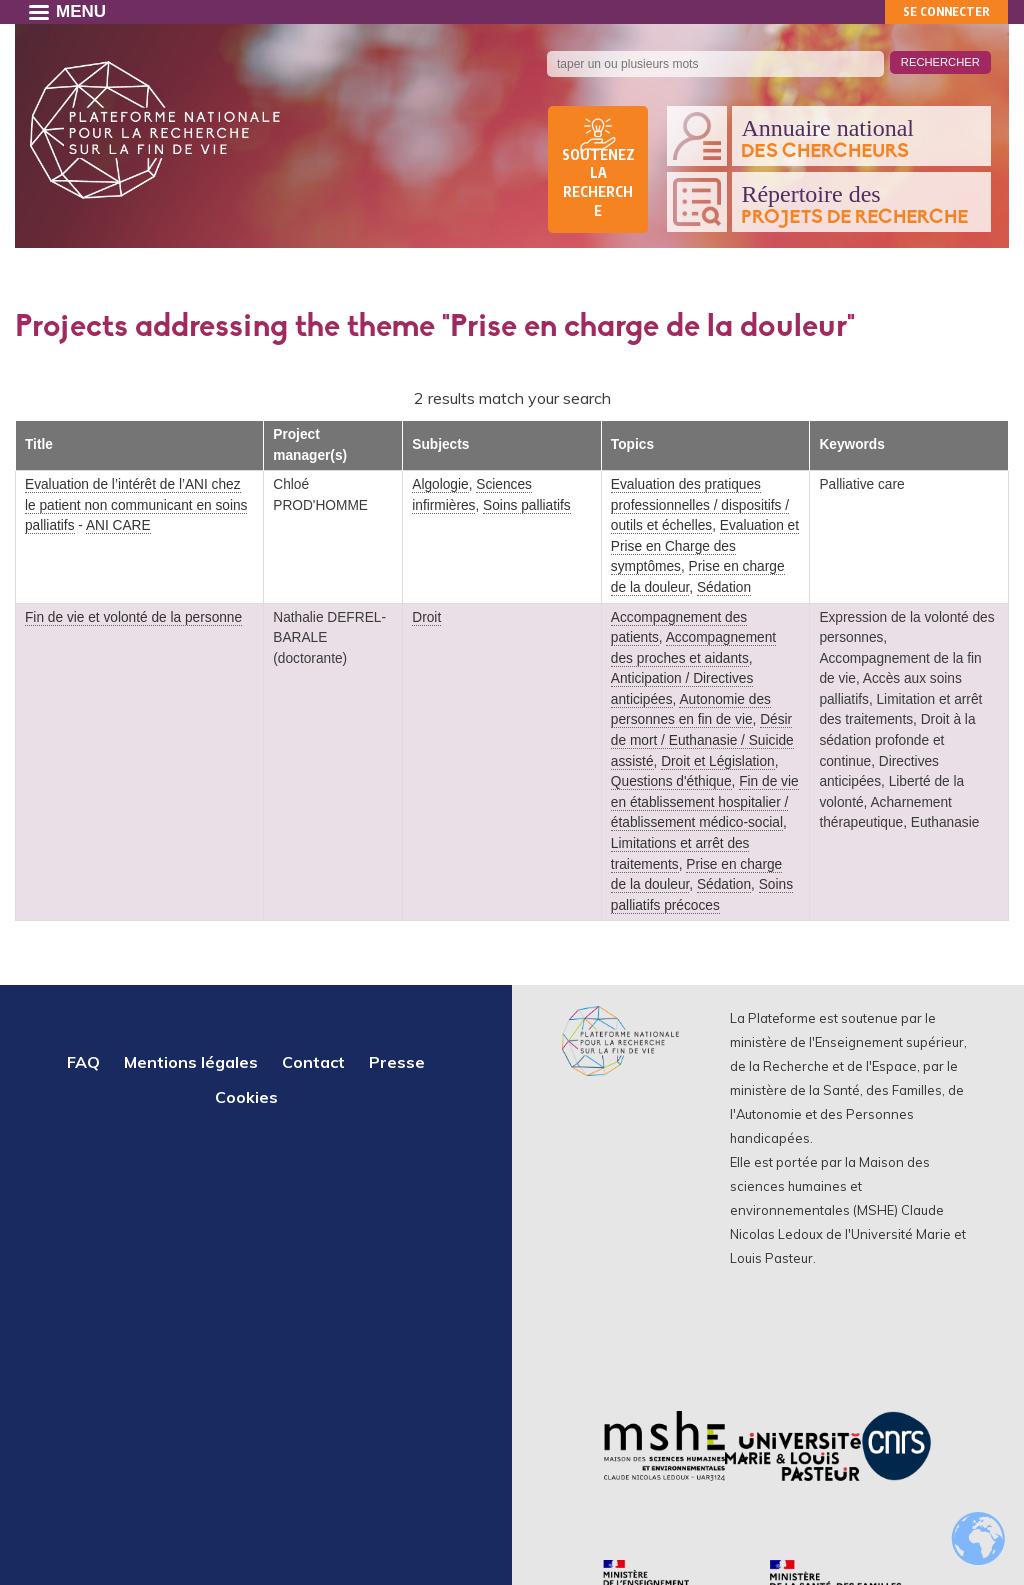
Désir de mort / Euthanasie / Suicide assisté (702, 740)
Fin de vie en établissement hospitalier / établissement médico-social (705, 802)
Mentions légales (191, 1062)
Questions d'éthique (671, 781)
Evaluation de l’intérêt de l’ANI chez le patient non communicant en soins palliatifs (136, 505)
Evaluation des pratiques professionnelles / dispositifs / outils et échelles (700, 505)
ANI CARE (118, 525)
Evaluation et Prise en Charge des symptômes (705, 546)
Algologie (440, 484)
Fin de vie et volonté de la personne (133, 617)
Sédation (724, 587)
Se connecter (946, 11)
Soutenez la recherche (598, 183)
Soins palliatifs (527, 505)
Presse (397, 1062)
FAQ (83, 1062)
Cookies (246, 1097)
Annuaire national (861, 139)
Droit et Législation (718, 761)
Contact (313, 1062)
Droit (426, 617)
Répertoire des (861, 205)
